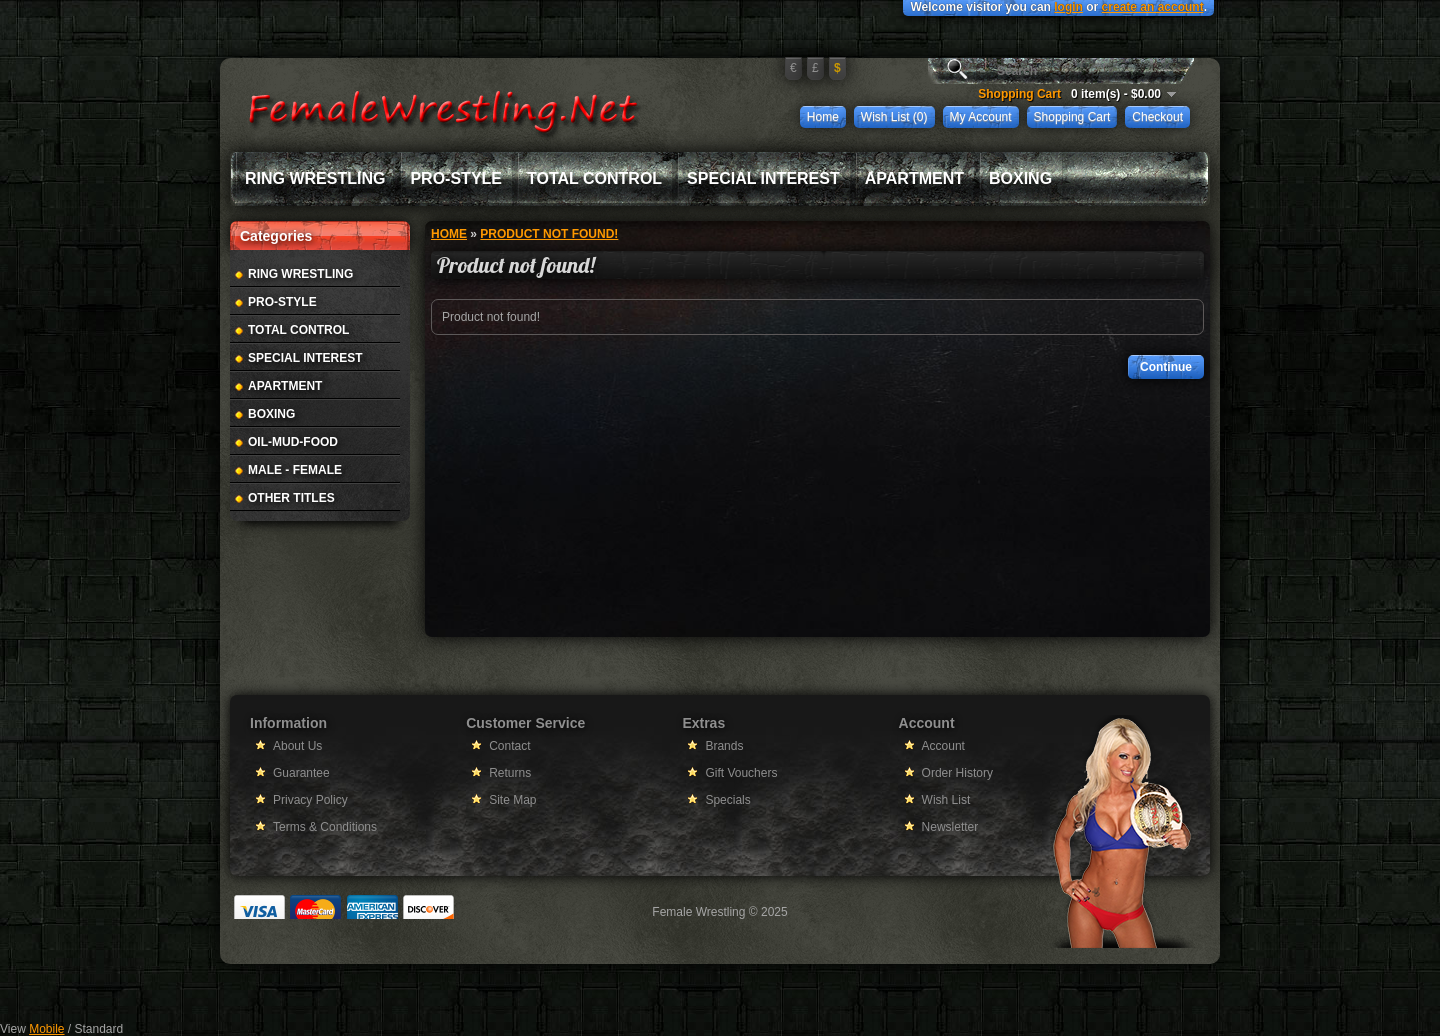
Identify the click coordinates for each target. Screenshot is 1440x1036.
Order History (957, 773)
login (1068, 7)
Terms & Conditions (325, 827)
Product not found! (549, 234)
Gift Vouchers (741, 773)
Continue (1166, 367)
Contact (509, 746)
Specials (727, 800)
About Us (297, 746)
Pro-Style (456, 178)
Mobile (46, 1029)
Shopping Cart (1072, 117)
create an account (1153, 7)
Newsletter (950, 827)
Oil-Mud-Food (293, 442)
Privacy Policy (310, 800)
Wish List (946, 800)
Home (823, 117)
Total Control (594, 178)
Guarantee (301, 773)
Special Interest (763, 178)
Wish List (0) (894, 117)
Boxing (1020, 178)
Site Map (512, 800)
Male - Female (295, 470)
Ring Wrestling (315, 178)
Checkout (1157, 117)
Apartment (914, 178)
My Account (981, 117)
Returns (510, 773)
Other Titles (291, 498)
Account (943, 746)
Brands (724, 746)
